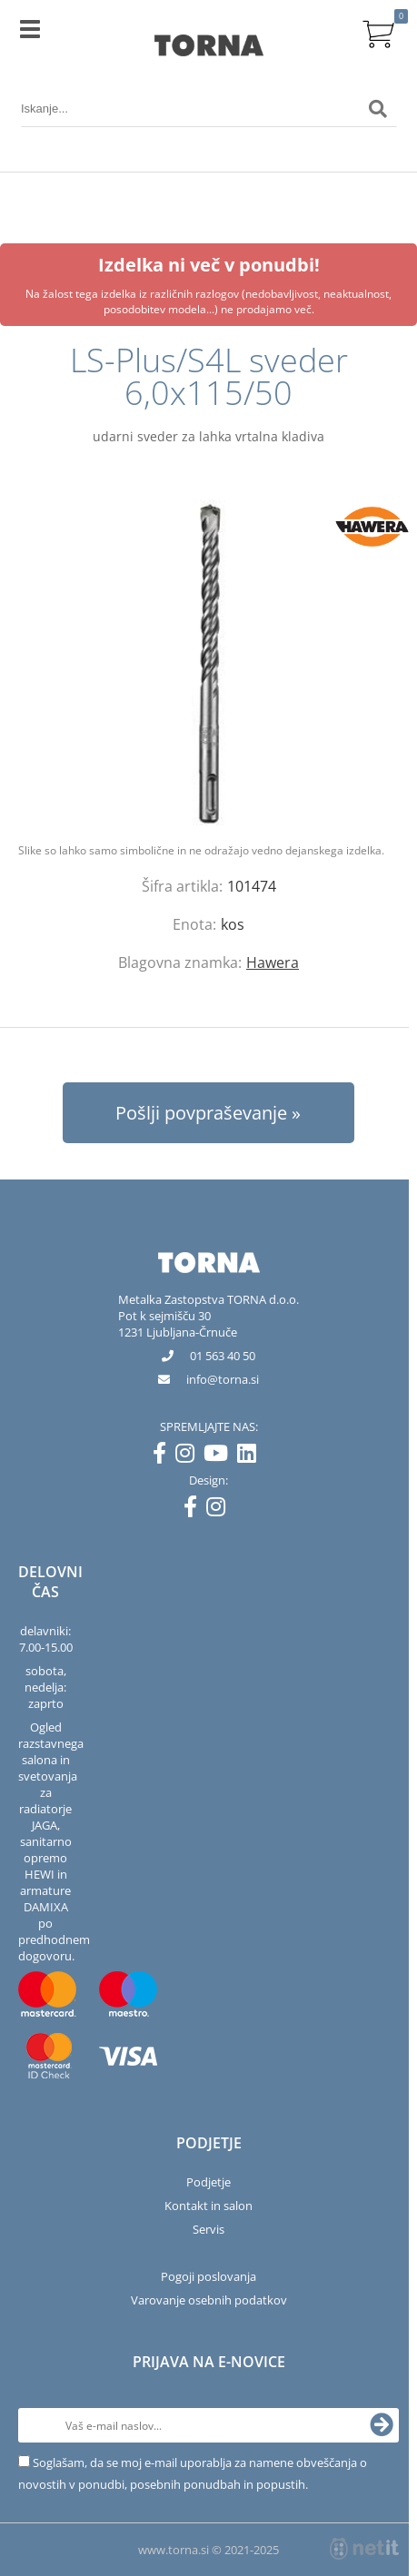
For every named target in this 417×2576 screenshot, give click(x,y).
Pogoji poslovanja (208, 2276)
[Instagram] (189, 1456)
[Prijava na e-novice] (381, 2425)
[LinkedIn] (251, 1456)
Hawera (272, 962)
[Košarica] (378, 32)
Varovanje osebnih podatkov (209, 2300)
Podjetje (208, 2182)
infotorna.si (222, 1379)
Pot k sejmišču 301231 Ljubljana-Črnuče (177, 1324)
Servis (208, 2229)
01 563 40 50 (222, 1355)
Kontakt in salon (208, 2205)
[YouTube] (220, 1456)
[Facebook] (164, 1456)
